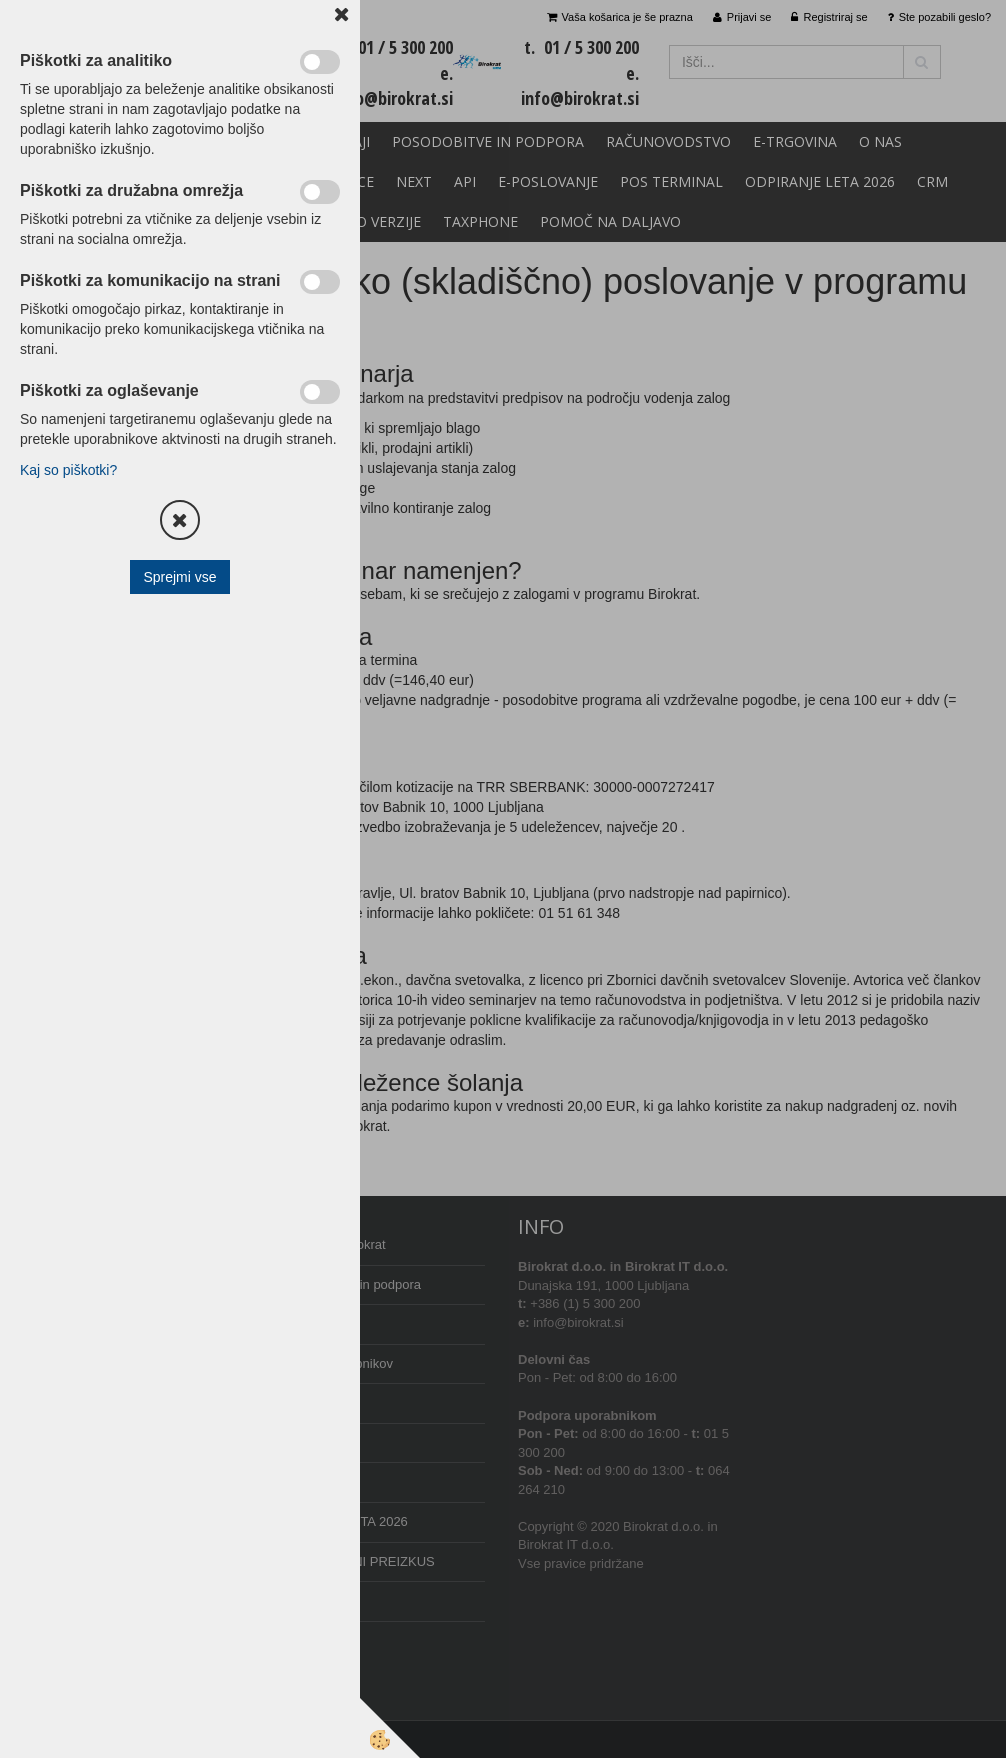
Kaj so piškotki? (68, 470)
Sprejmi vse (179, 577)
